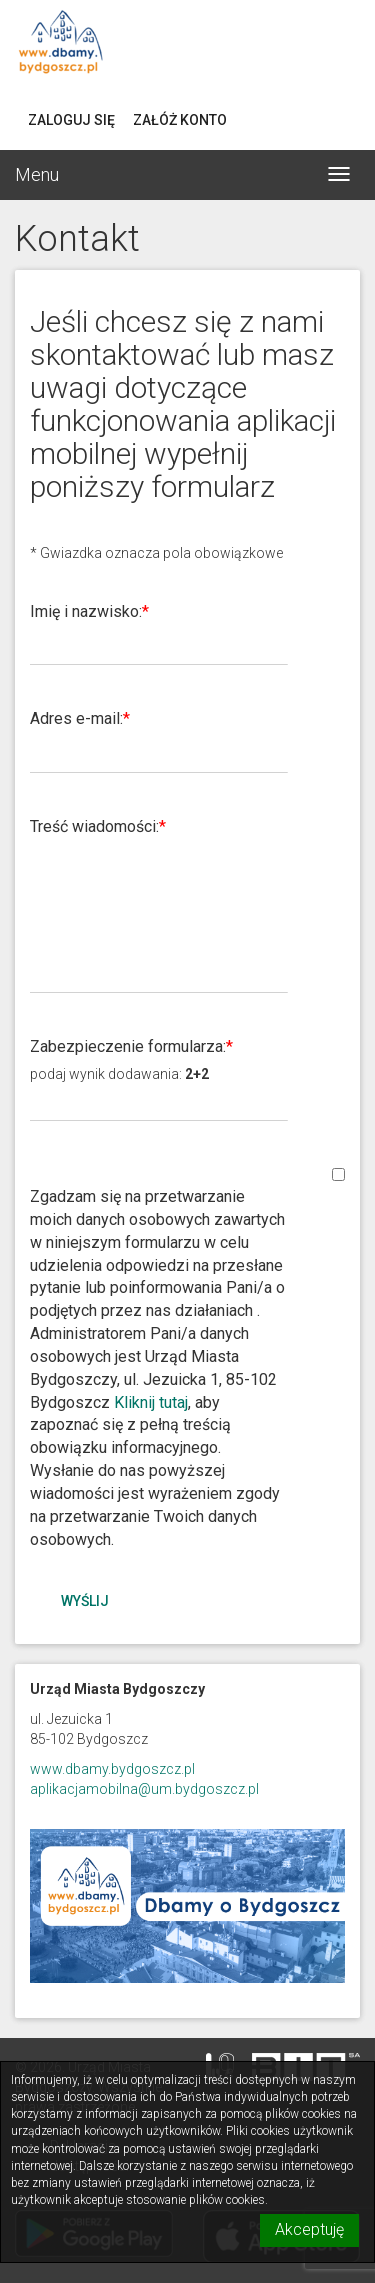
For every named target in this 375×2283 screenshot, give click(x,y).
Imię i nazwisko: (86, 611)
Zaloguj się (71, 120)
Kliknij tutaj (151, 1402)
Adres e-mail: (76, 718)
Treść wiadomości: (94, 826)
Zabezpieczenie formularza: (128, 1046)
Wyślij (85, 1601)
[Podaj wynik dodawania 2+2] (159, 1103)
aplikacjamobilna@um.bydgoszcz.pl (144, 1789)
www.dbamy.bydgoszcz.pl (112, 1769)
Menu (37, 174)
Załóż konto (180, 120)
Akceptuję (309, 2229)
